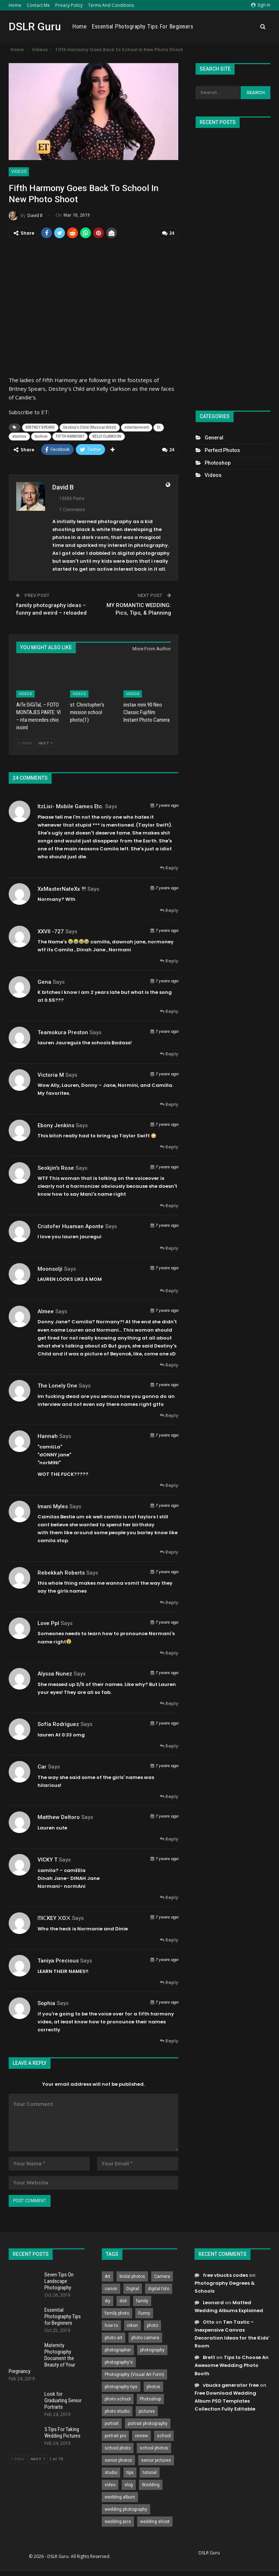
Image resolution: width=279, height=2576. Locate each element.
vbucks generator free (231, 2383)
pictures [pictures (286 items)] (147, 2409)
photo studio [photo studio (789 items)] (117, 2409)
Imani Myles (53, 1505)
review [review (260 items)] (141, 2434)
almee (46, 1310)
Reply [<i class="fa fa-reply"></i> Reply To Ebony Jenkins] (169, 1145)
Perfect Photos (222, 450)
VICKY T (47, 1858)
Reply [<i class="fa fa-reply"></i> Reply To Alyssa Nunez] (169, 1702)
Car (42, 1765)
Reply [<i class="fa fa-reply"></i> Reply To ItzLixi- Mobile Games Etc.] (169, 866)
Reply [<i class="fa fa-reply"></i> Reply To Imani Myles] (169, 1551)
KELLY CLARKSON (106, 436)
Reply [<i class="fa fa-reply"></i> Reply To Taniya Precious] (169, 1981)
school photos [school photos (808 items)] (154, 2446)
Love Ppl (48, 1622)
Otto (208, 2320)
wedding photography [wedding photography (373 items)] (126, 2507)
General (214, 438)
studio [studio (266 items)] (111, 2471)
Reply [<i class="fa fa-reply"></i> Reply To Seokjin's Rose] (169, 1204)
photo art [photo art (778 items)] (113, 2336)
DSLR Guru (35, 26)
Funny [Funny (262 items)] (144, 2311)
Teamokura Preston (63, 1031)
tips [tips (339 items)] (130, 2471)
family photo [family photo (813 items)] (117, 2311)
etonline (19, 436)
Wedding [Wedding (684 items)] (151, 2483)
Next (45, 742)
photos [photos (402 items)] (153, 2385)
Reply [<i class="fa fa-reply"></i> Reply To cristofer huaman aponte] (169, 1247)
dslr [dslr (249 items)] (123, 2299)
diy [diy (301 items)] (107, 2299)
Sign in (260, 5)
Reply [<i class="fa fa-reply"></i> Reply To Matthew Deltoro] (169, 1837)
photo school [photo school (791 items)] (118, 2397)
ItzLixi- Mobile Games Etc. (71, 805)
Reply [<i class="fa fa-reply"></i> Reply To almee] (169, 1363)
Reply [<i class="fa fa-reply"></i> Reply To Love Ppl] (169, 1651)
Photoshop (218, 463)
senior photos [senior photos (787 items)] (118, 2458)
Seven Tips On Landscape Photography (59, 2279)
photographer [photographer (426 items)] (118, 2348)
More (247, 26)
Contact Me (38, 5)
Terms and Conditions (111, 5)
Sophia (46, 2002)
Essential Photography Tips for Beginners (185, 26)
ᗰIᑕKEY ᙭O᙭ (54, 1916)
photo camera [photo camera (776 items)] (145, 2336)
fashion (41, 436)
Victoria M (51, 1073)
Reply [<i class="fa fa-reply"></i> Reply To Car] (169, 1795)
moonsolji (50, 1267)
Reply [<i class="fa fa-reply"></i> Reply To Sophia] (169, 2039)
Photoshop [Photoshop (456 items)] (150, 2397)
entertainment (137, 427)
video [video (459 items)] (110, 2483)
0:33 (67, 1733)
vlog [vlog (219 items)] (129, 2483)
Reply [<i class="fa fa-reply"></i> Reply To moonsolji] (169, 1289)
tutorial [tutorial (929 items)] (150, 2471)
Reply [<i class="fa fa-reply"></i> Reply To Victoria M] (169, 1103)
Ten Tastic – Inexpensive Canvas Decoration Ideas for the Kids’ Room (232, 2332)
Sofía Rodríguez (58, 1722)
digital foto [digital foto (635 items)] (158, 2287)
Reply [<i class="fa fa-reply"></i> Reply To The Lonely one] (169, 1414)
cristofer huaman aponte (71, 1225)
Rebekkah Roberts (61, 1571)
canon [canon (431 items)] (111, 2287)
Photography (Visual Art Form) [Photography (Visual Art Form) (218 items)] (134, 2373)
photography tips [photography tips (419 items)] (121, 2385)
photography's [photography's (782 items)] (119, 2360)
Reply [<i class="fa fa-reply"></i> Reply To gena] (169, 1010)
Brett (209, 2356)
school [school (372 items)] (164, 2434)
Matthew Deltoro (59, 1816)
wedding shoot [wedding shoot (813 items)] (155, 2520)
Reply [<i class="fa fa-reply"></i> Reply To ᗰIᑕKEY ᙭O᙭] (169, 1938)
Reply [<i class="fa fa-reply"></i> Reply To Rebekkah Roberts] (169, 1601)
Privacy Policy (69, 5)
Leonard (213, 2301)
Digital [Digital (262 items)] (132, 2287)
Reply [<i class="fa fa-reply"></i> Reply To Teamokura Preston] (169, 1052)
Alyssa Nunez (55, 1672)
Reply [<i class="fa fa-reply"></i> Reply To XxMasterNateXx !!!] (169, 909)
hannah (48, 1434)
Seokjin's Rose (56, 1166)
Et (158, 427)
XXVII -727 (51, 930)
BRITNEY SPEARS (40, 427)
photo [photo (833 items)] (152, 2324)
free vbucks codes (225, 2273)
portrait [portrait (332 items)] (112, 2422)
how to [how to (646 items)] (111, 2324)
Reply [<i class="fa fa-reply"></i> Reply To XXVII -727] (169, 959)
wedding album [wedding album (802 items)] (120, 2495)
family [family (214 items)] (142, 2299)
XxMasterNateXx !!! (62, 887)
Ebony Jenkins (56, 1124)
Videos (18, 171)
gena (44, 980)
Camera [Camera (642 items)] (162, 2275)
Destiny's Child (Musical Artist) (89, 427)
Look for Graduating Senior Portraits (63, 2399)
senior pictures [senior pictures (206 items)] (156, 2458)
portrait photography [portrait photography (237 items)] (147, 2422)
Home (15, 5)
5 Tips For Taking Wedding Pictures (62, 2431)
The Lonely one (57, 1384)
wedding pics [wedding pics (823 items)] (118, 2520)
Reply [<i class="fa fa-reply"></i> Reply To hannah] (169, 1484)
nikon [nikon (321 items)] (132, 2324)
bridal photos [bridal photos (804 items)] (132, 2275)
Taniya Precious (58, 1959)
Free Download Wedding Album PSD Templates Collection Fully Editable (225, 2399)
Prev (25, 742)
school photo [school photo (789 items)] (118, 2446)
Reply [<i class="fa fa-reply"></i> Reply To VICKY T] (169, 1896)
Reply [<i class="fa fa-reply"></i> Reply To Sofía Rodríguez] (169, 1744)
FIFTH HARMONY (70, 436)
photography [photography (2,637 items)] (152, 2348)
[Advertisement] (233, 266)
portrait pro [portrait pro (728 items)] (115, 2434)
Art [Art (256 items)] (107, 2275)
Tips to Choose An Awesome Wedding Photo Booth (232, 2364)
